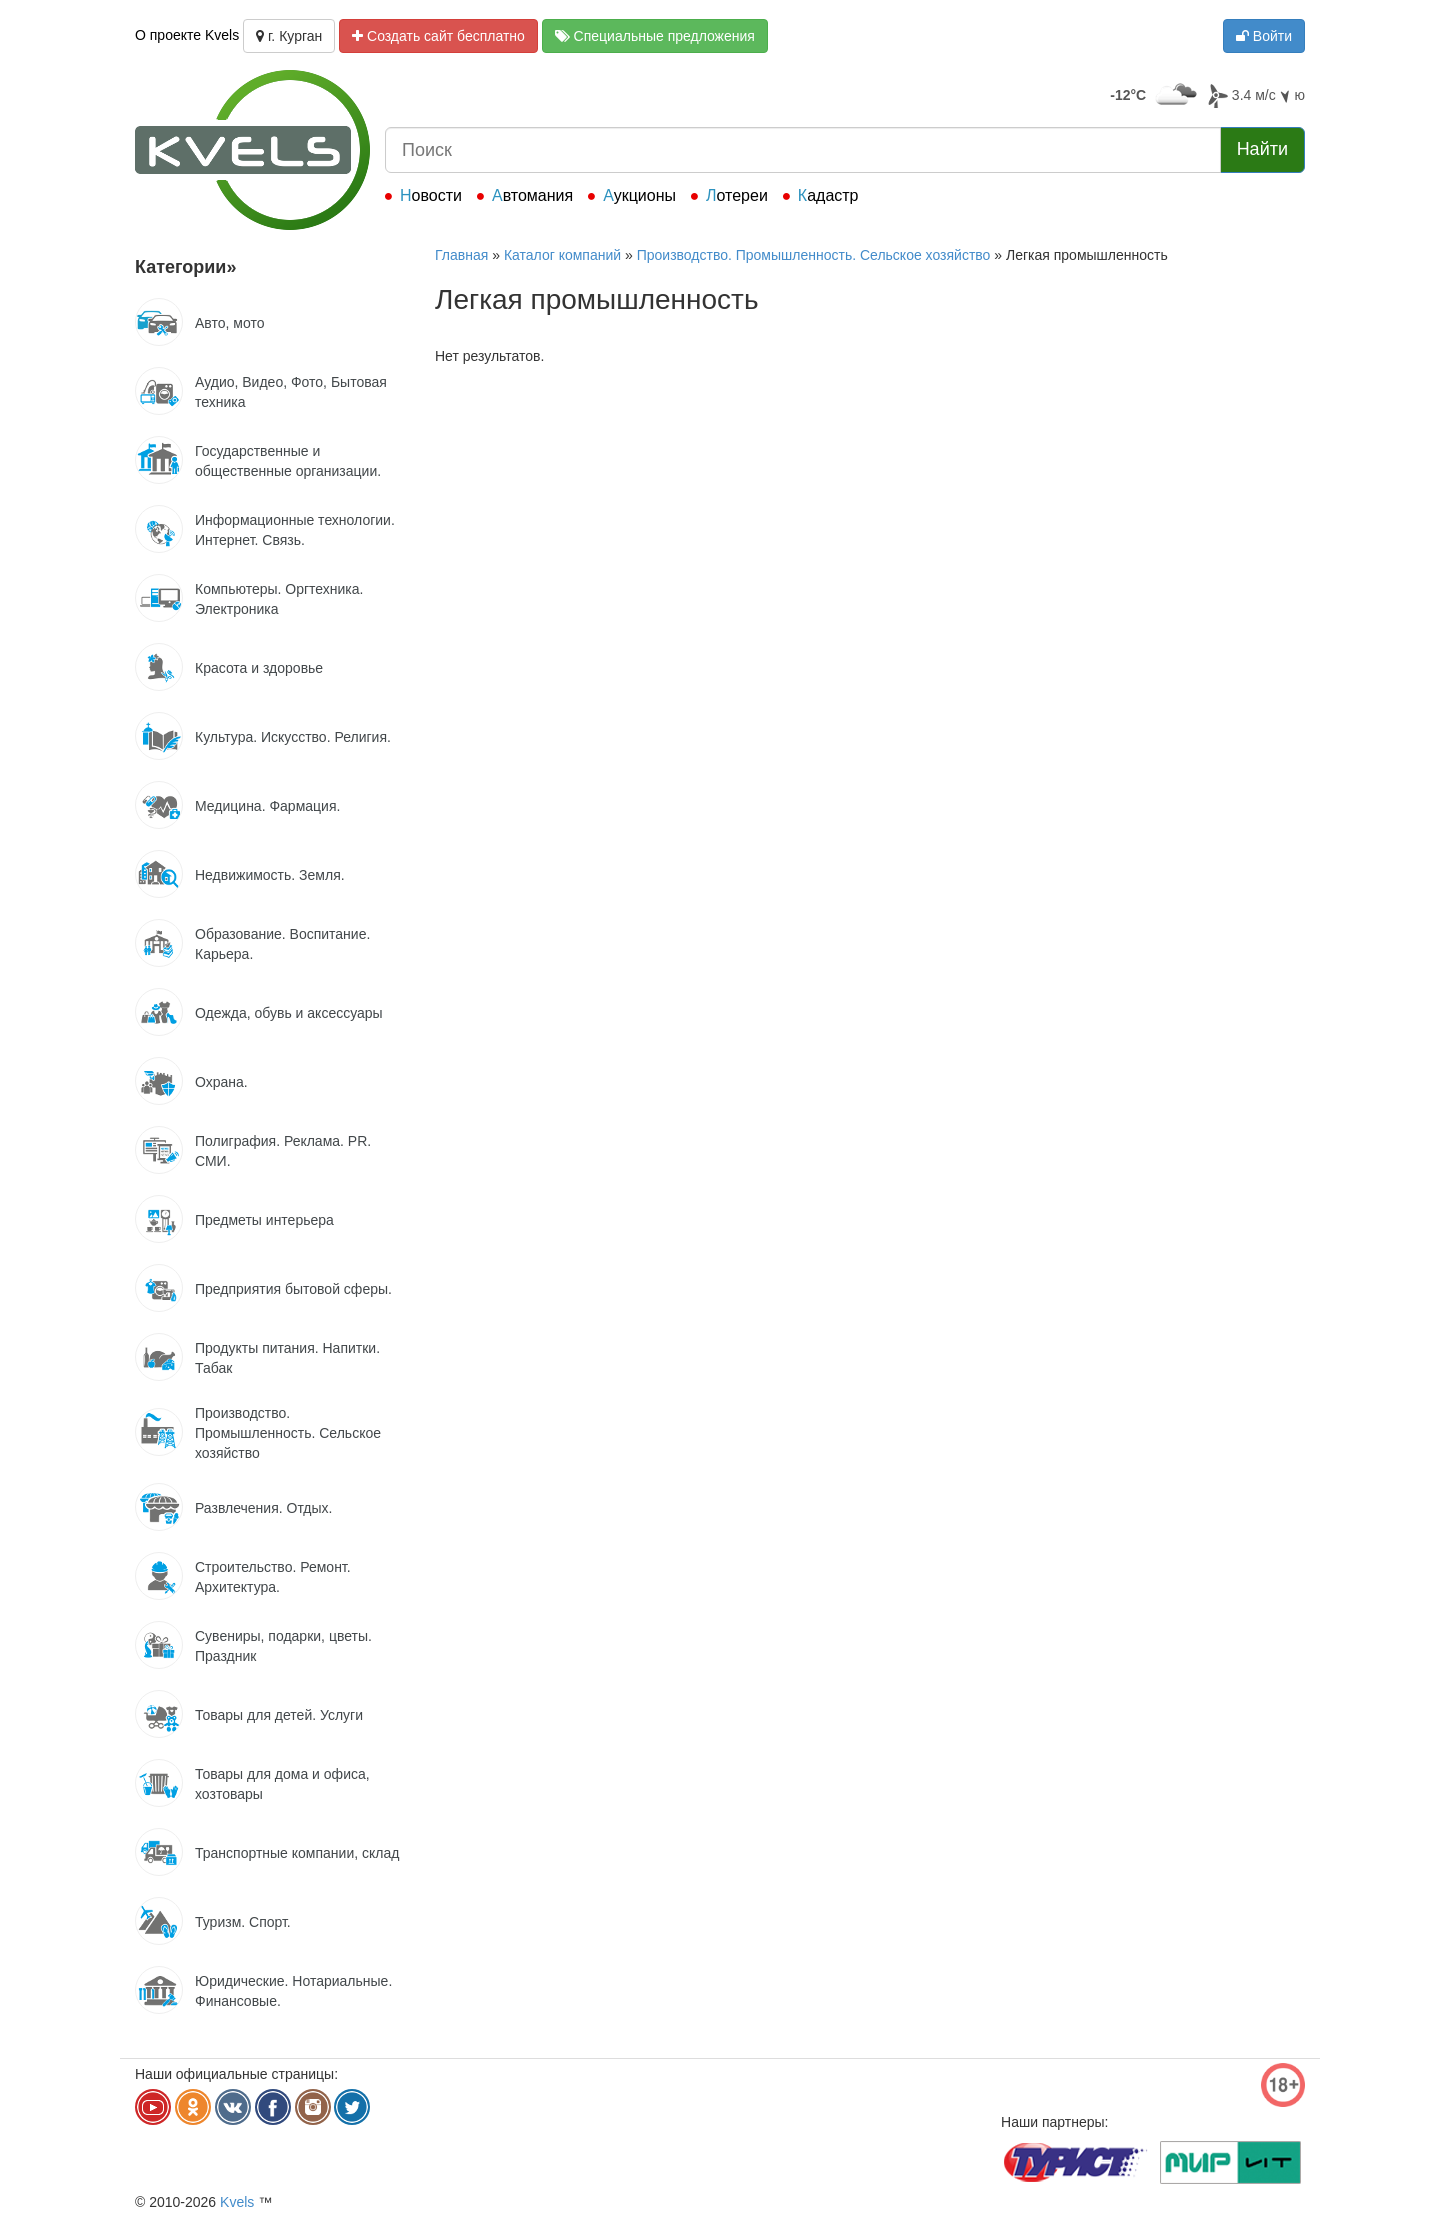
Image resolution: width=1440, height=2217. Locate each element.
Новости (431, 195)
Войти (1264, 36)
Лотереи (737, 195)
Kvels (237, 2202)
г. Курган (289, 36)
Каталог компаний (562, 255)
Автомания (532, 195)
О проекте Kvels (187, 35)
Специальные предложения (655, 36)
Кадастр (828, 195)
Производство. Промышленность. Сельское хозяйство (814, 255)
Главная (461, 255)
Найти (1262, 149)
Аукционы (639, 195)
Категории (185, 267)
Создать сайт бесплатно (438, 36)
